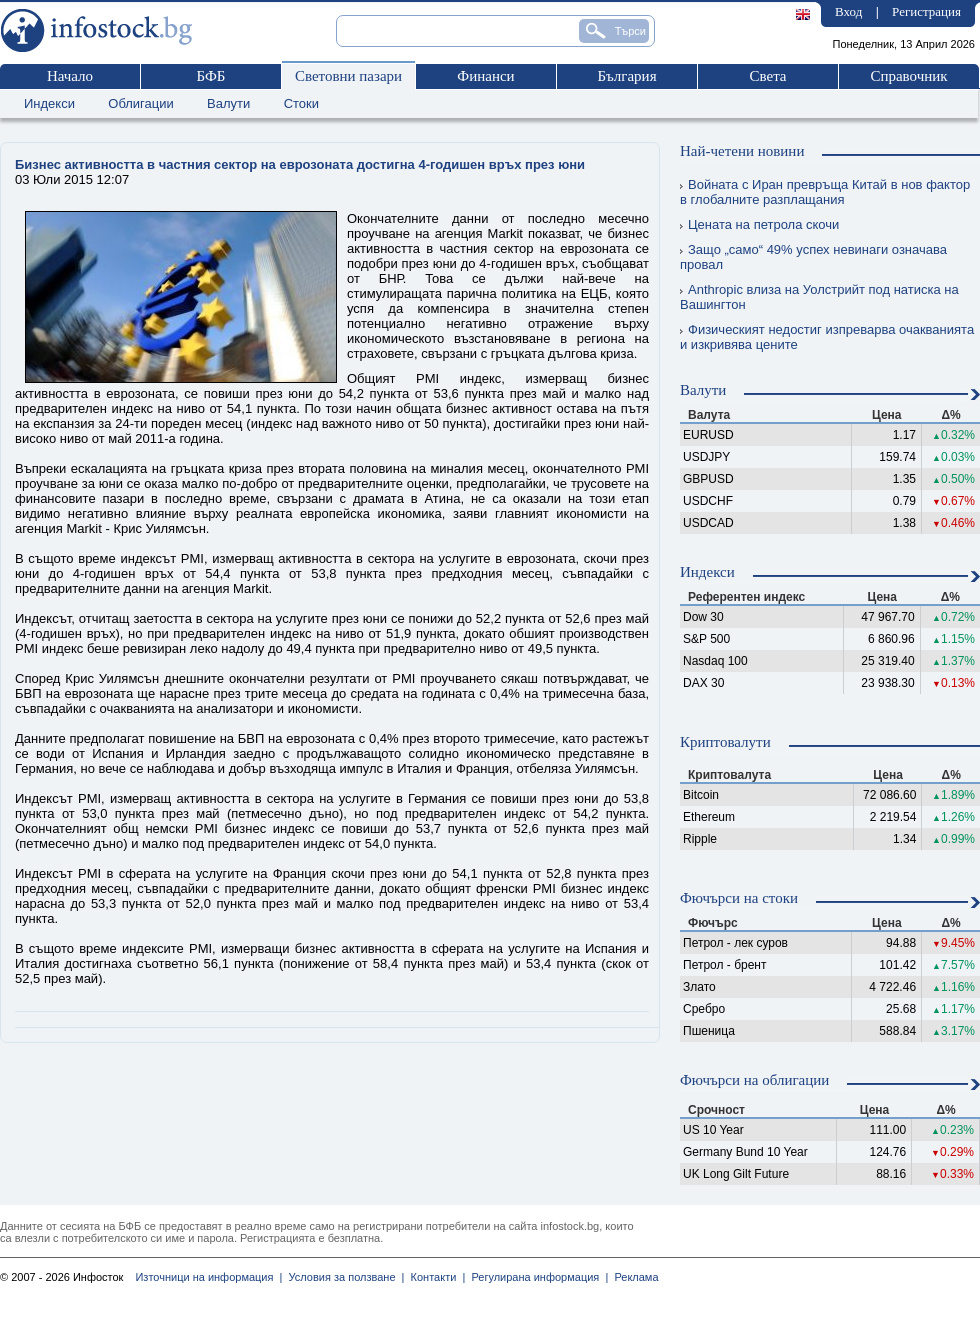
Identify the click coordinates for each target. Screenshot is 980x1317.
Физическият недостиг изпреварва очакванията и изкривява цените (827, 337)
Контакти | (434, 1277)
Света (767, 76)
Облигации (140, 103)
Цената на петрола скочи (759, 224)
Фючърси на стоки (739, 898)
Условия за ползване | (343, 1277)
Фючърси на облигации (754, 1080)
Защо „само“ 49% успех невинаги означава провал (813, 257)
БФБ (211, 76)
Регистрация (926, 11)
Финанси (485, 76)
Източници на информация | (208, 1277)
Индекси (49, 103)
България (626, 76)
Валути (228, 103)
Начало (70, 76)
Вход (848, 11)
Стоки (301, 103)
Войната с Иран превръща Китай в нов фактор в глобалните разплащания (825, 192)
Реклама (633, 1277)
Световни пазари (348, 76)
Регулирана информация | (536, 1277)
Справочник (908, 76)
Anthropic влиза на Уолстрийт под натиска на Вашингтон (819, 297)
